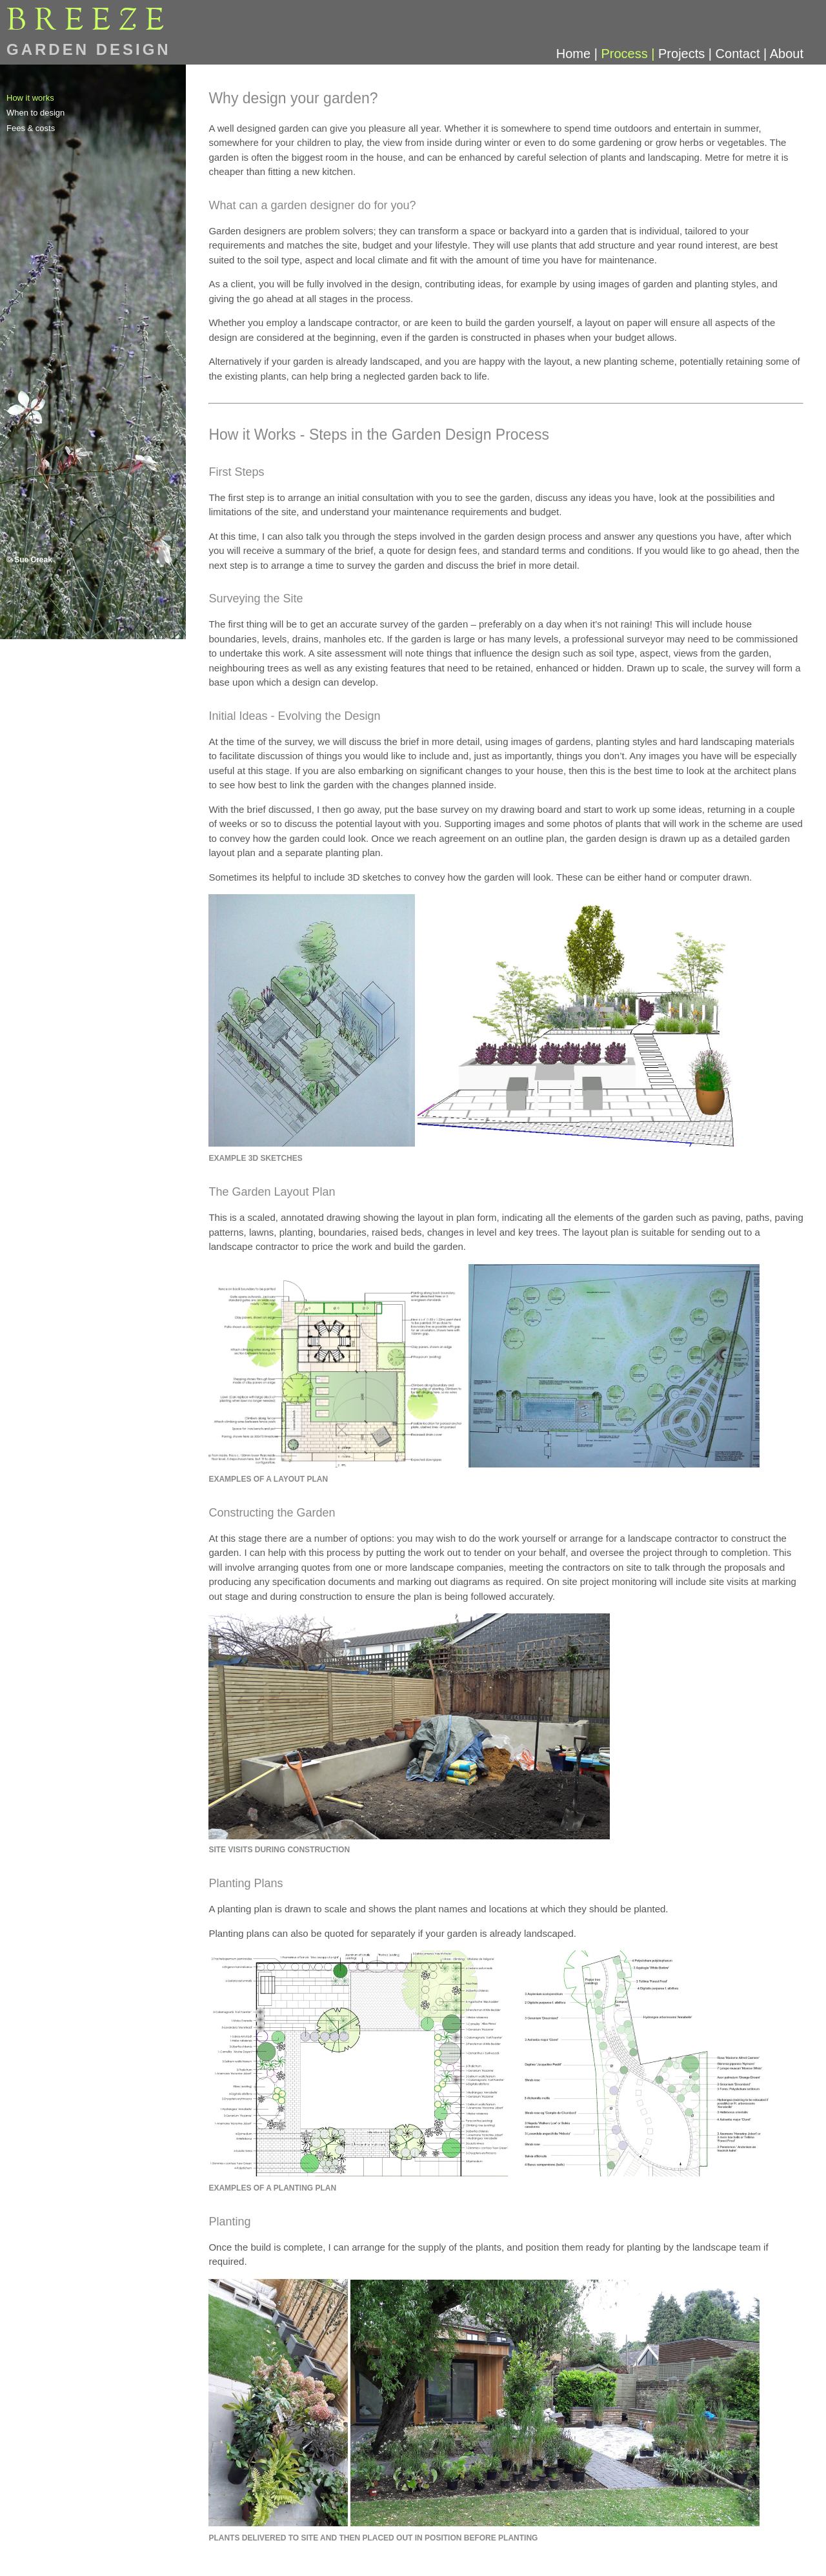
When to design (35, 113)
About (786, 53)
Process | (629, 53)
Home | (578, 53)
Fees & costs (30, 128)
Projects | (687, 53)
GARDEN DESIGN (88, 49)
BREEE (89, 21)
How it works (30, 98)
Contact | (743, 53)
